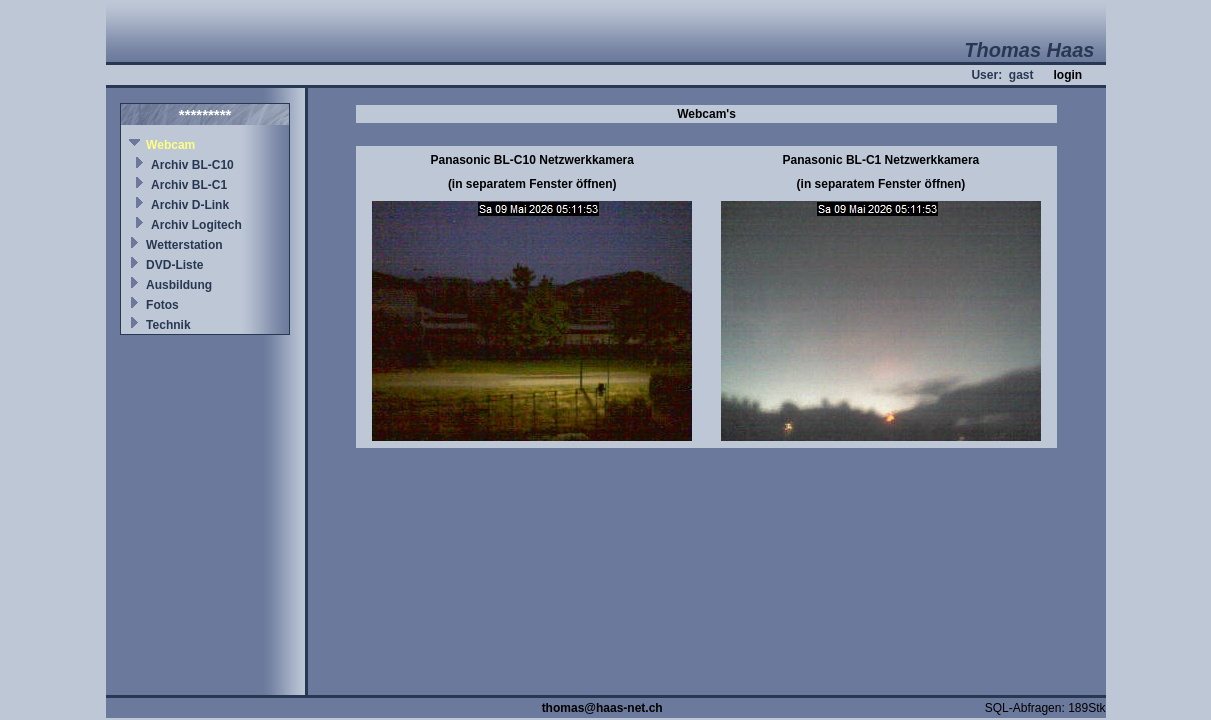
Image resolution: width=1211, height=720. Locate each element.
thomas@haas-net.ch (602, 708)
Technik (168, 325)
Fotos (162, 305)
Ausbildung (179, 285)
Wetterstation (184, 245)
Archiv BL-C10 (192, 165)
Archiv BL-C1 (189, 185)
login (1067, 75)
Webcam (170, 145)
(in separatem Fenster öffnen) (532, 184)
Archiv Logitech (196, 225)
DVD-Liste (174, 265)
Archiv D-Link (190, 205)
